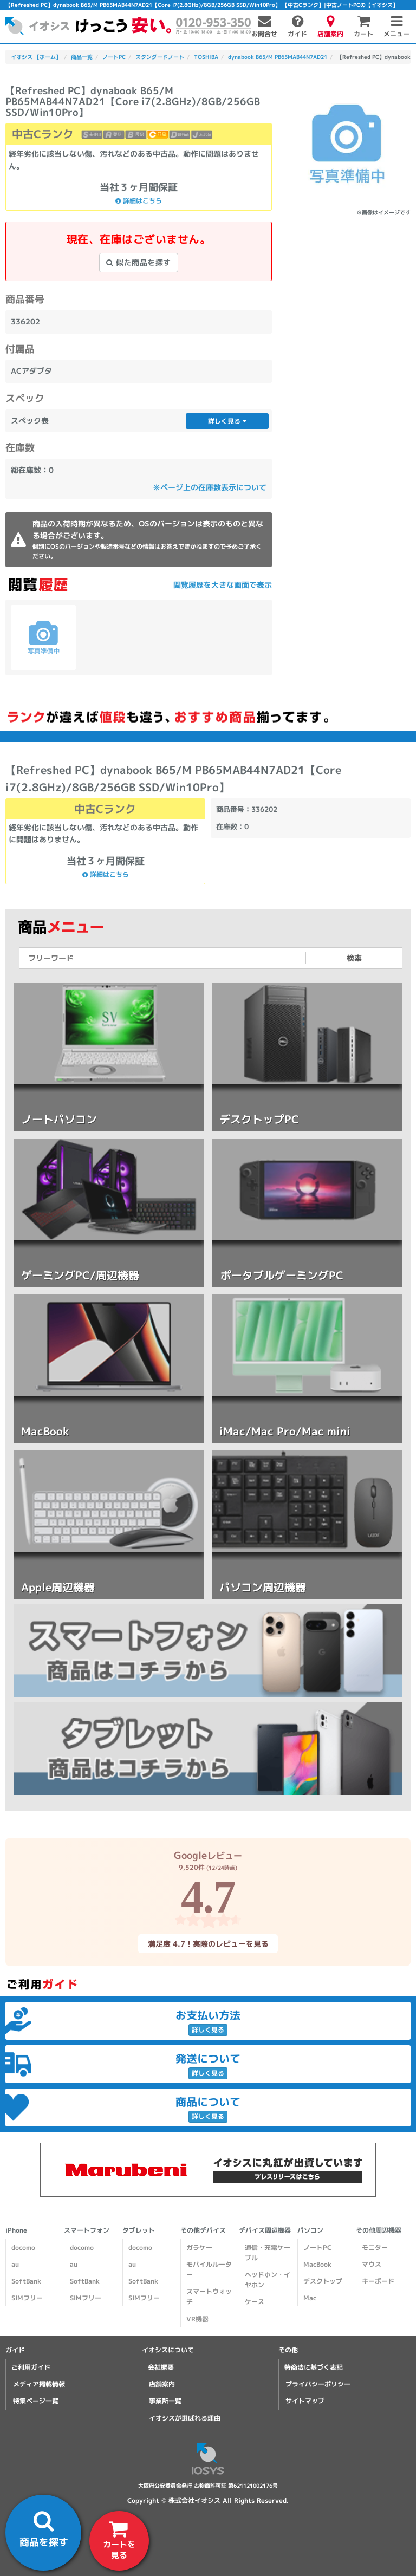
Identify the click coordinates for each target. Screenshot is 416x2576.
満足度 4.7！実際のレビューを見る (207, 1943)
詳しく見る (227, 421)
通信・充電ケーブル (267, 2252)
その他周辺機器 (378, 2230)
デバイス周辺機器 (265, 2230)
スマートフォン (86, 2230)
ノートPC (317, 2247)
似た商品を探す (138, 262)
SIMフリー (27, 2297)
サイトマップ (304, 2400)
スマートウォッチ (209, 2296)
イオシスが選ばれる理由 (184, 2418)
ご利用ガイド (30, 2367)
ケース (254, 2301)
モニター (375, 2247)
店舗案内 (162, 2384)
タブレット (138, 2230)
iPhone (16, 2230)
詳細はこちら (138, 200)
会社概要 (161, 2367)
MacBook (317, 2264)
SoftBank (26, 2281)
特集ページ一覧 (35, 2400)
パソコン (310, 2230)
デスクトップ (322, 2281)
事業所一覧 (165, 2400)
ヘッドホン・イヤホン (267, 2279)
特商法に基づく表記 (313, 2367)
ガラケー (199, 2247)
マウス (371, 2264)
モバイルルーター (209, 2269)
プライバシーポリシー (317, 2384)
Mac (309, 2297)
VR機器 (197, 2319)
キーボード (378, 2281)
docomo (23, 2247)
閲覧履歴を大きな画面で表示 (222, 585)
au (15, 2264)
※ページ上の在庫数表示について (209, 487)
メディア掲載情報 (39, 2384)
